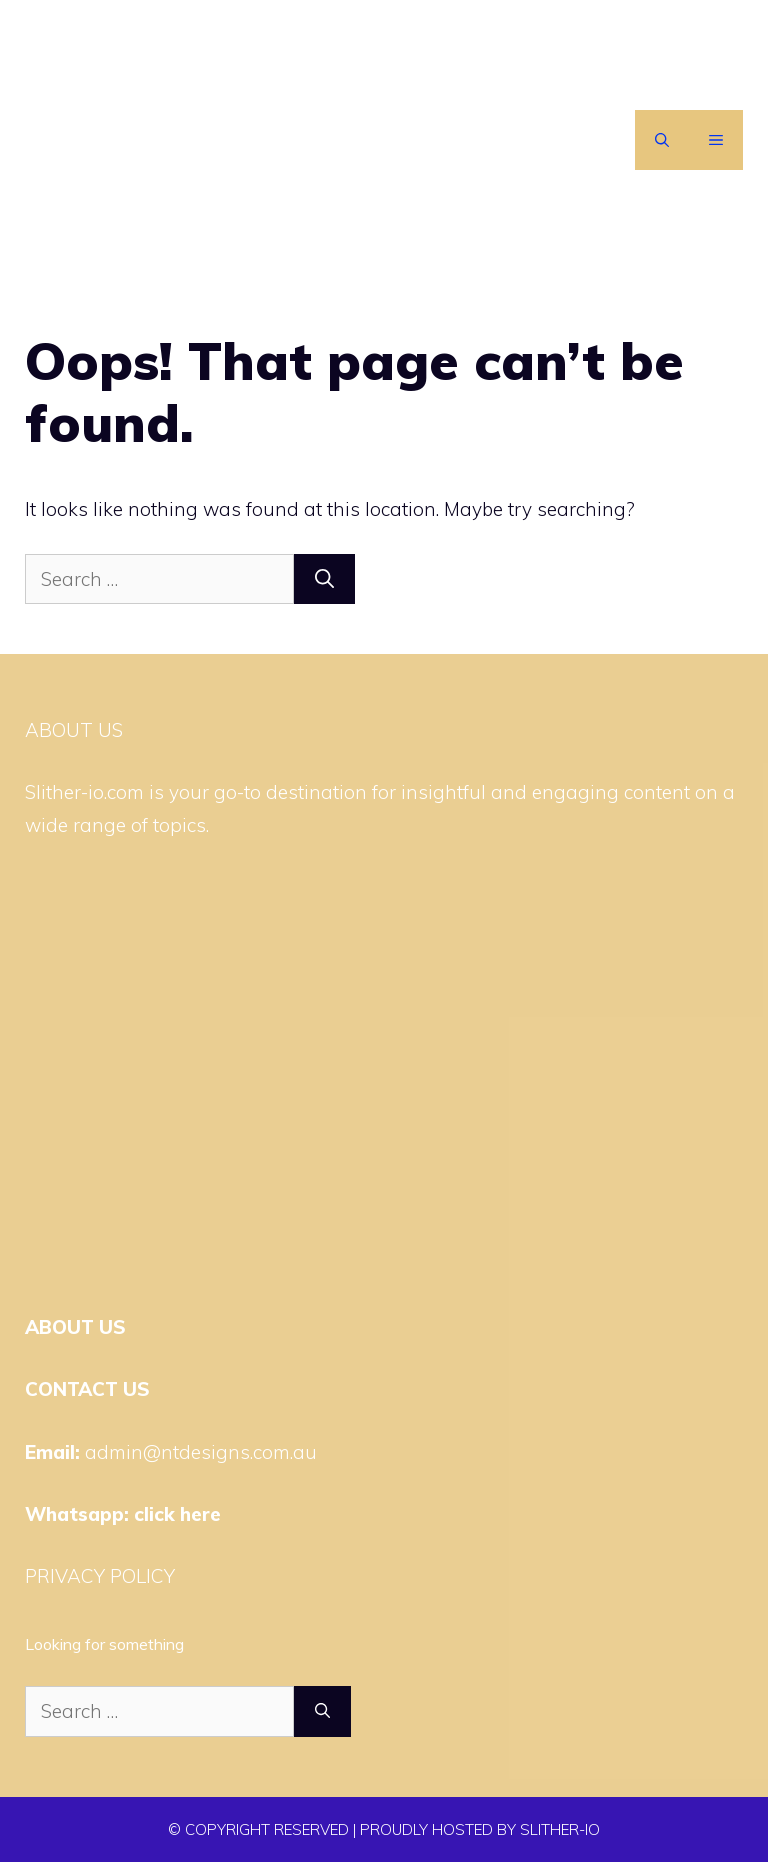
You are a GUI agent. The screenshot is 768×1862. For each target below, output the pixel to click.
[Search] (324, 579)
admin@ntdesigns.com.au (201, 1452)
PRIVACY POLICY (100, 1576)
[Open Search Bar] (662, 140)
